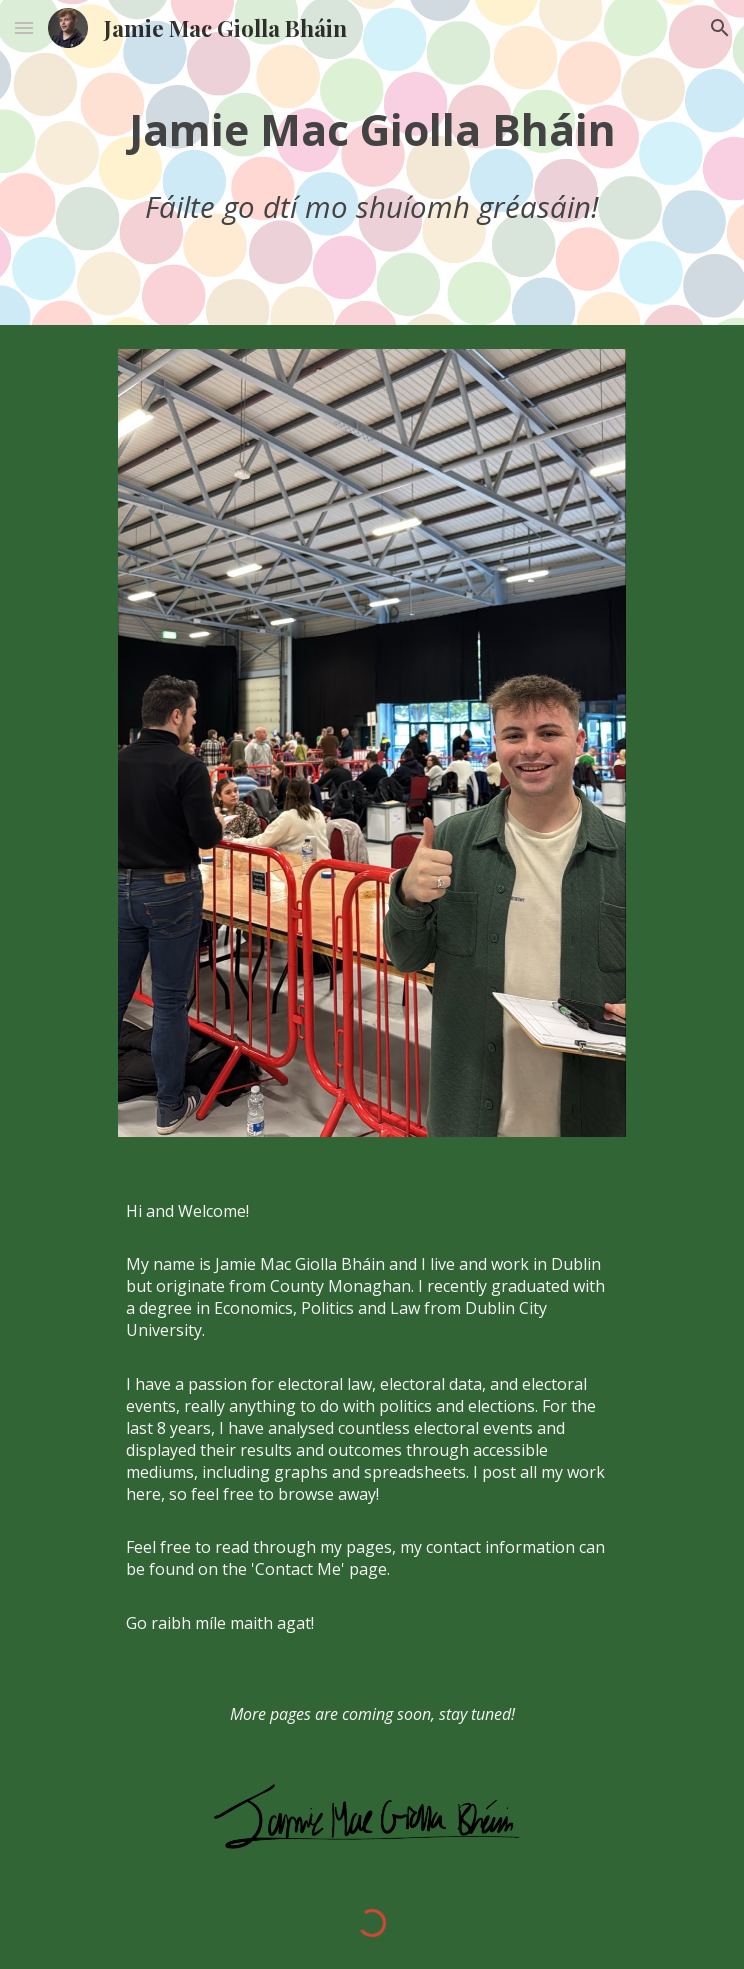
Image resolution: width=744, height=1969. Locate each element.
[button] (24, 27)
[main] (371, 162)
